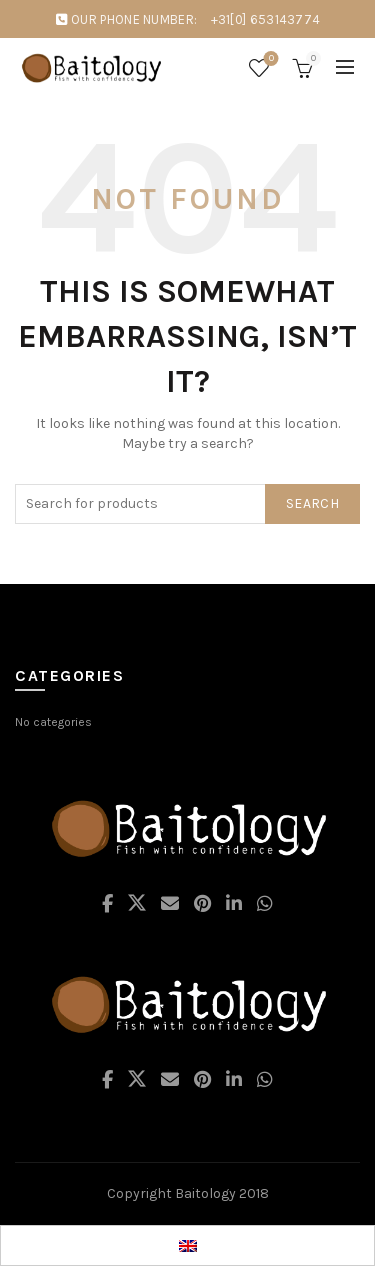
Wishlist (269, 59)
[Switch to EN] (188, 1245)
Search (312, 503)
